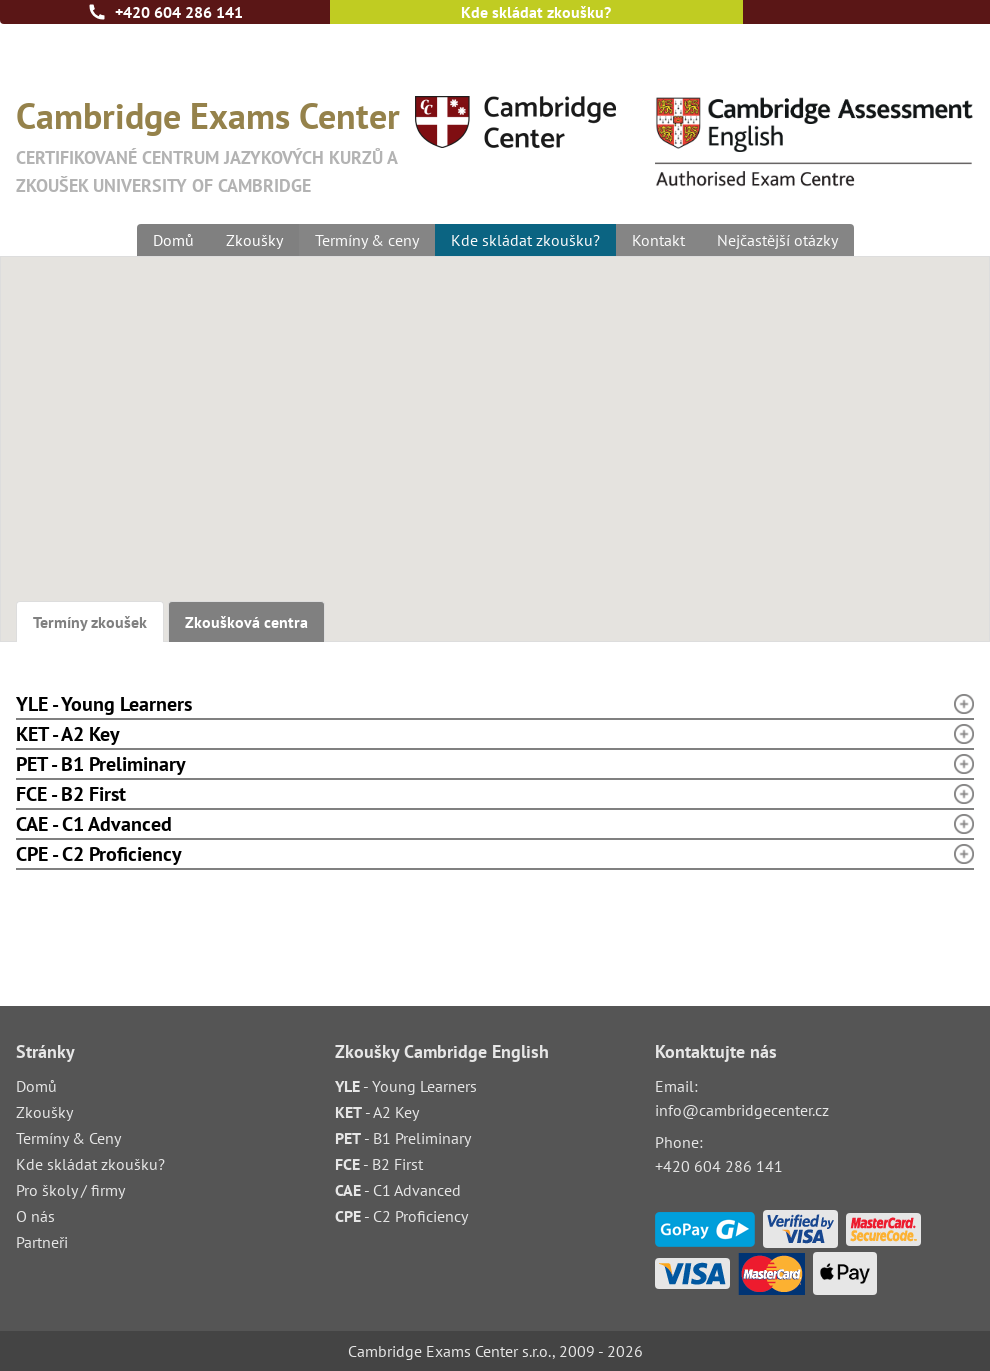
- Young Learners (406, 1086)
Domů (173, 240)
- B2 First (379, 1164)
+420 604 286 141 (179, 12)
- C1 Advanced (398, 1190)
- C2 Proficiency (401, 1216)
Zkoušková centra (246, 622)
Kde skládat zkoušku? (536, 12)
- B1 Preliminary (403, 1138)
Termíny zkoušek (90, 622)
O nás (35, 1216)
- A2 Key (377, 1112)
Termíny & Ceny (68, 1138)
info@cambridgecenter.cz (742, 1110)
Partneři (42, 1242)
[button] (611, 507)
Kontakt (658, 240)
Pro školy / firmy (70, 1190)
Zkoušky (254, 240)
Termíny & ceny (367, 240)
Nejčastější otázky (777, 240)
